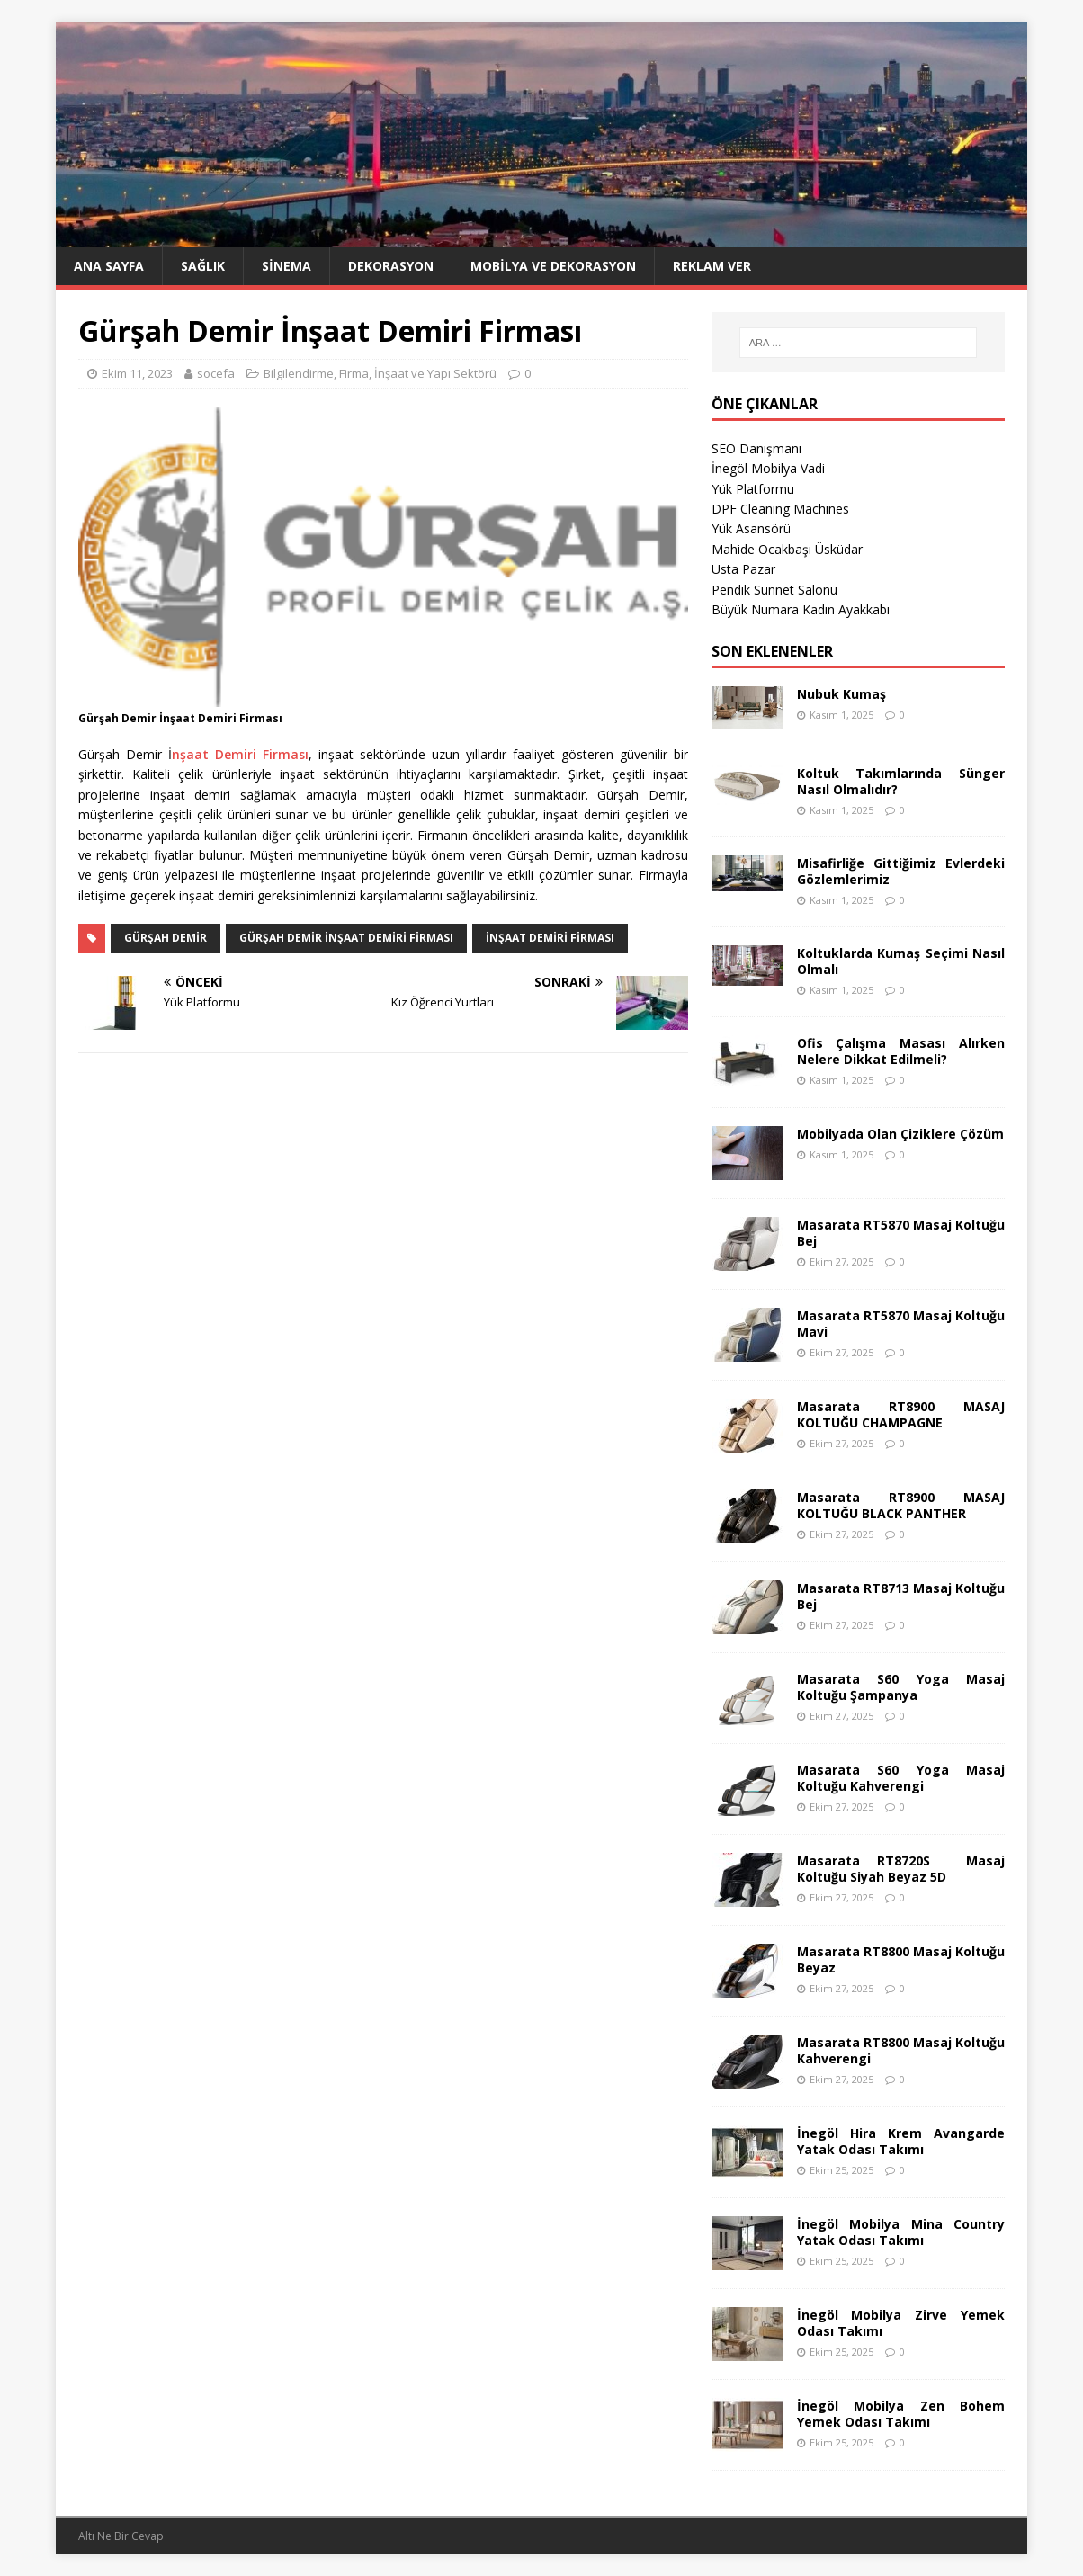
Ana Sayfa (109, 265)
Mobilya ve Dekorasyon (553, 265)
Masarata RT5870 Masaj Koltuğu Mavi (901, 1323)
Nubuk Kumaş (841, 693)
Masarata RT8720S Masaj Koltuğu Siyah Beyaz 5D (901, 1868)
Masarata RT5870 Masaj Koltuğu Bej (901, 1232)
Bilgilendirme (299, 373)
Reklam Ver (712, 265)
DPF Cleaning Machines (780, 508)
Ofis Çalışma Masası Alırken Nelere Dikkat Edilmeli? (901, 1051)
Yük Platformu (753, 488)
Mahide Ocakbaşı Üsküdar (787, 549)
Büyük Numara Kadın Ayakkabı (801, 609)
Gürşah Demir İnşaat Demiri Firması (346, 937)
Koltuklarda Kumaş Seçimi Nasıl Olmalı (901, 961)
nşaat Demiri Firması (240, 754)
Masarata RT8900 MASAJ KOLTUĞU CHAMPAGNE (901, 1414)
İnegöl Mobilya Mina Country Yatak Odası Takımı (901, 2232)
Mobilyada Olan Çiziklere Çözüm (900, 1133)
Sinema (286, 265)
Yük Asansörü (751, 528)
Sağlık (203, 265)
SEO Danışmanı (756, 448)
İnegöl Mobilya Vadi (768, 468)
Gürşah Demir (165, 937)
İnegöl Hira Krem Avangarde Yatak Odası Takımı (901, 2141)
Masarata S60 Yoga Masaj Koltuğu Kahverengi (901, 1777)
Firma (354, 373)
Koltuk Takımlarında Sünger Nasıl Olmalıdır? (901, 781)
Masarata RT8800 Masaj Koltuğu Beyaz (901, 1959)
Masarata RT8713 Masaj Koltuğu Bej (901, 1596)
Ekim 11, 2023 (137, 373)
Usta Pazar (743, 568)
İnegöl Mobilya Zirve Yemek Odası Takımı (901, 2322)
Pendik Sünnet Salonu (774, 589)
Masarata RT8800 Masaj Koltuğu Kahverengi (901, 2050)
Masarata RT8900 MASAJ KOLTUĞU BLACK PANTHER (901, 1505)
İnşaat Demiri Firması (550, 937)
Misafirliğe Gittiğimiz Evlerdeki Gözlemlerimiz (901, 871)
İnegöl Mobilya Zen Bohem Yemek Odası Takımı (901, 2413)
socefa (216, 373)
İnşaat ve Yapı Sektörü (435, 373)
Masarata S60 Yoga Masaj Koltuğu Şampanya (901, 1687)
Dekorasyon (391, 265)
